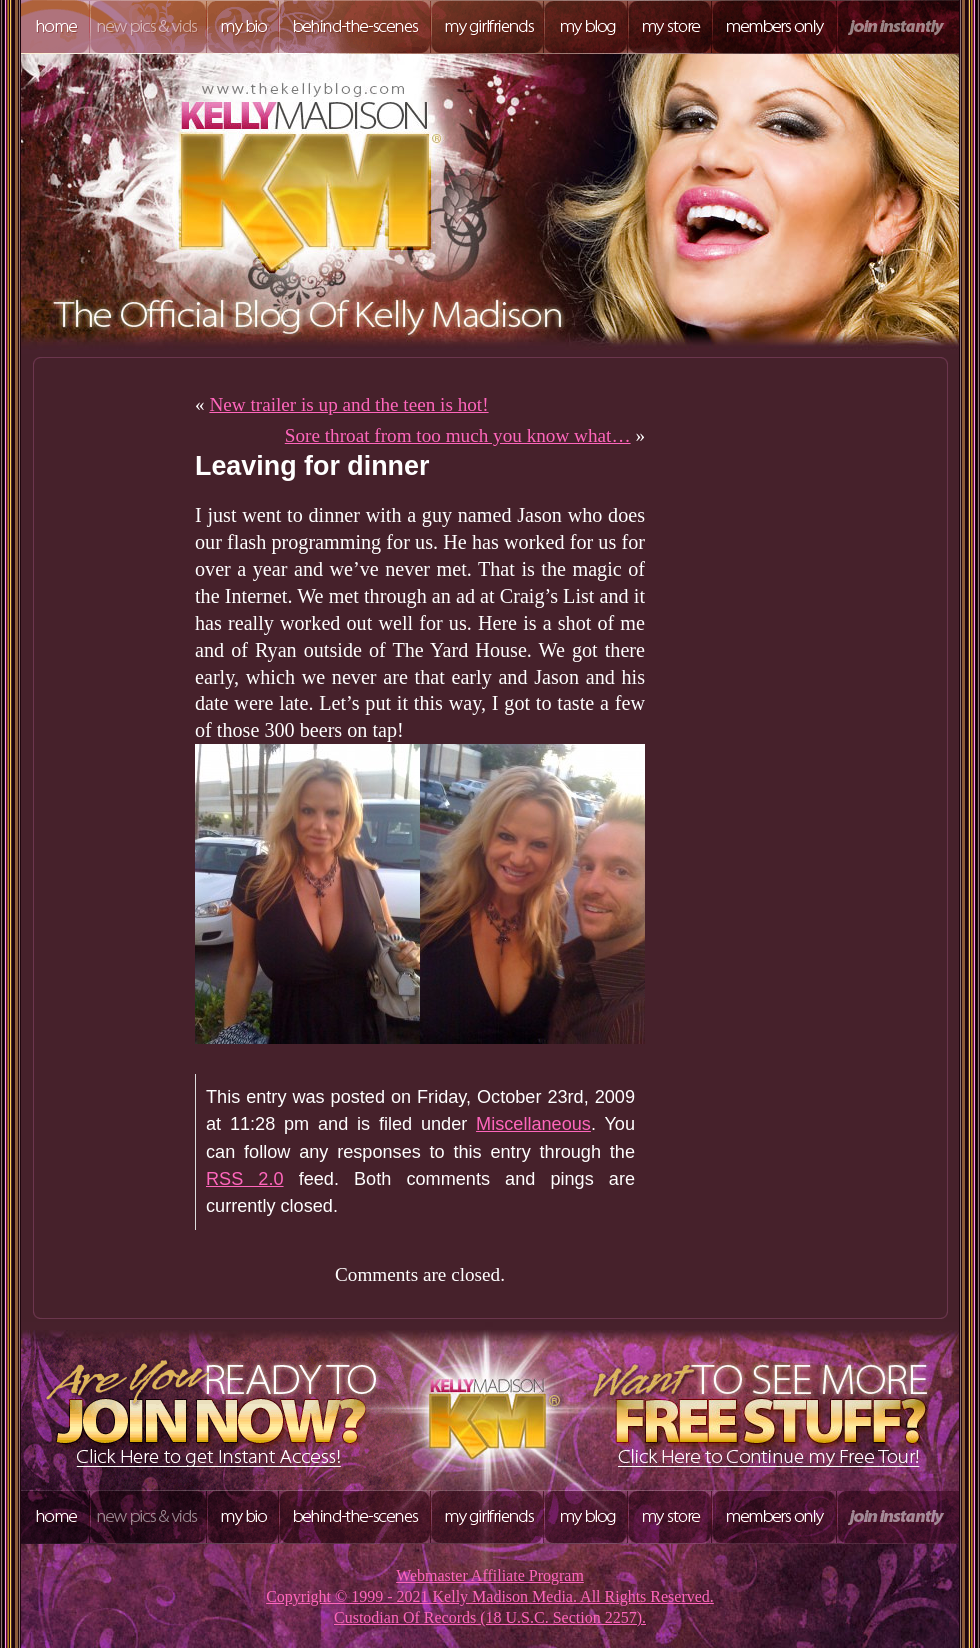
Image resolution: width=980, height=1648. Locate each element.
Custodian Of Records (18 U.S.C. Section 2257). (490, 1617)
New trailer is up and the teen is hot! (348, 404)
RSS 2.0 (245, 1179)
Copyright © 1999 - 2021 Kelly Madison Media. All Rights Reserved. (490, 1596)
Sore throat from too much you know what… (458, 435)
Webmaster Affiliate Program (490, 1575)
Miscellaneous (533, 1124)
